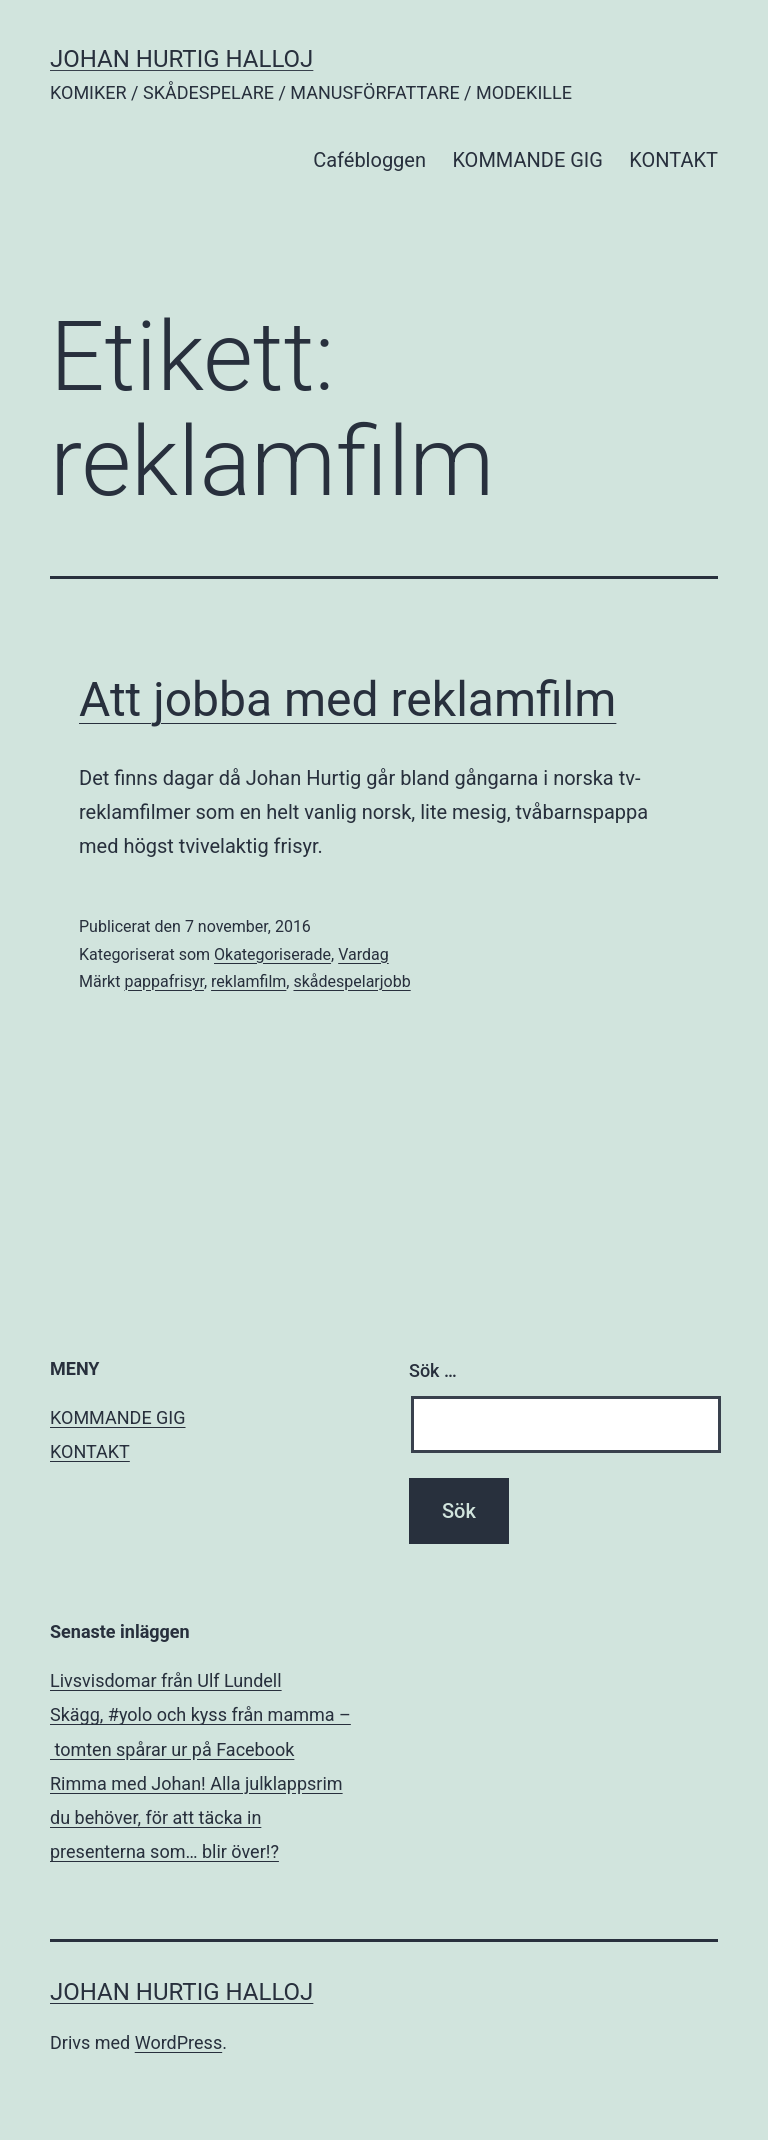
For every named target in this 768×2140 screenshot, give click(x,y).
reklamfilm (248, 981)
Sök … (433, 1370)
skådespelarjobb (351, 981)
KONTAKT (673, 160)
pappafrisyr (164, 981)
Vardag (363, 954)
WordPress (178, 2042)
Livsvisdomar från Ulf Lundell (166, 1680)
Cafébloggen (369, 160)
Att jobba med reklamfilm (347, 699)
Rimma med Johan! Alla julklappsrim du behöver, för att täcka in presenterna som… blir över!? (196, 1817)
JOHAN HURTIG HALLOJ (181, 59)
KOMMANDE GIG (527, 160)
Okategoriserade (272, 954)
